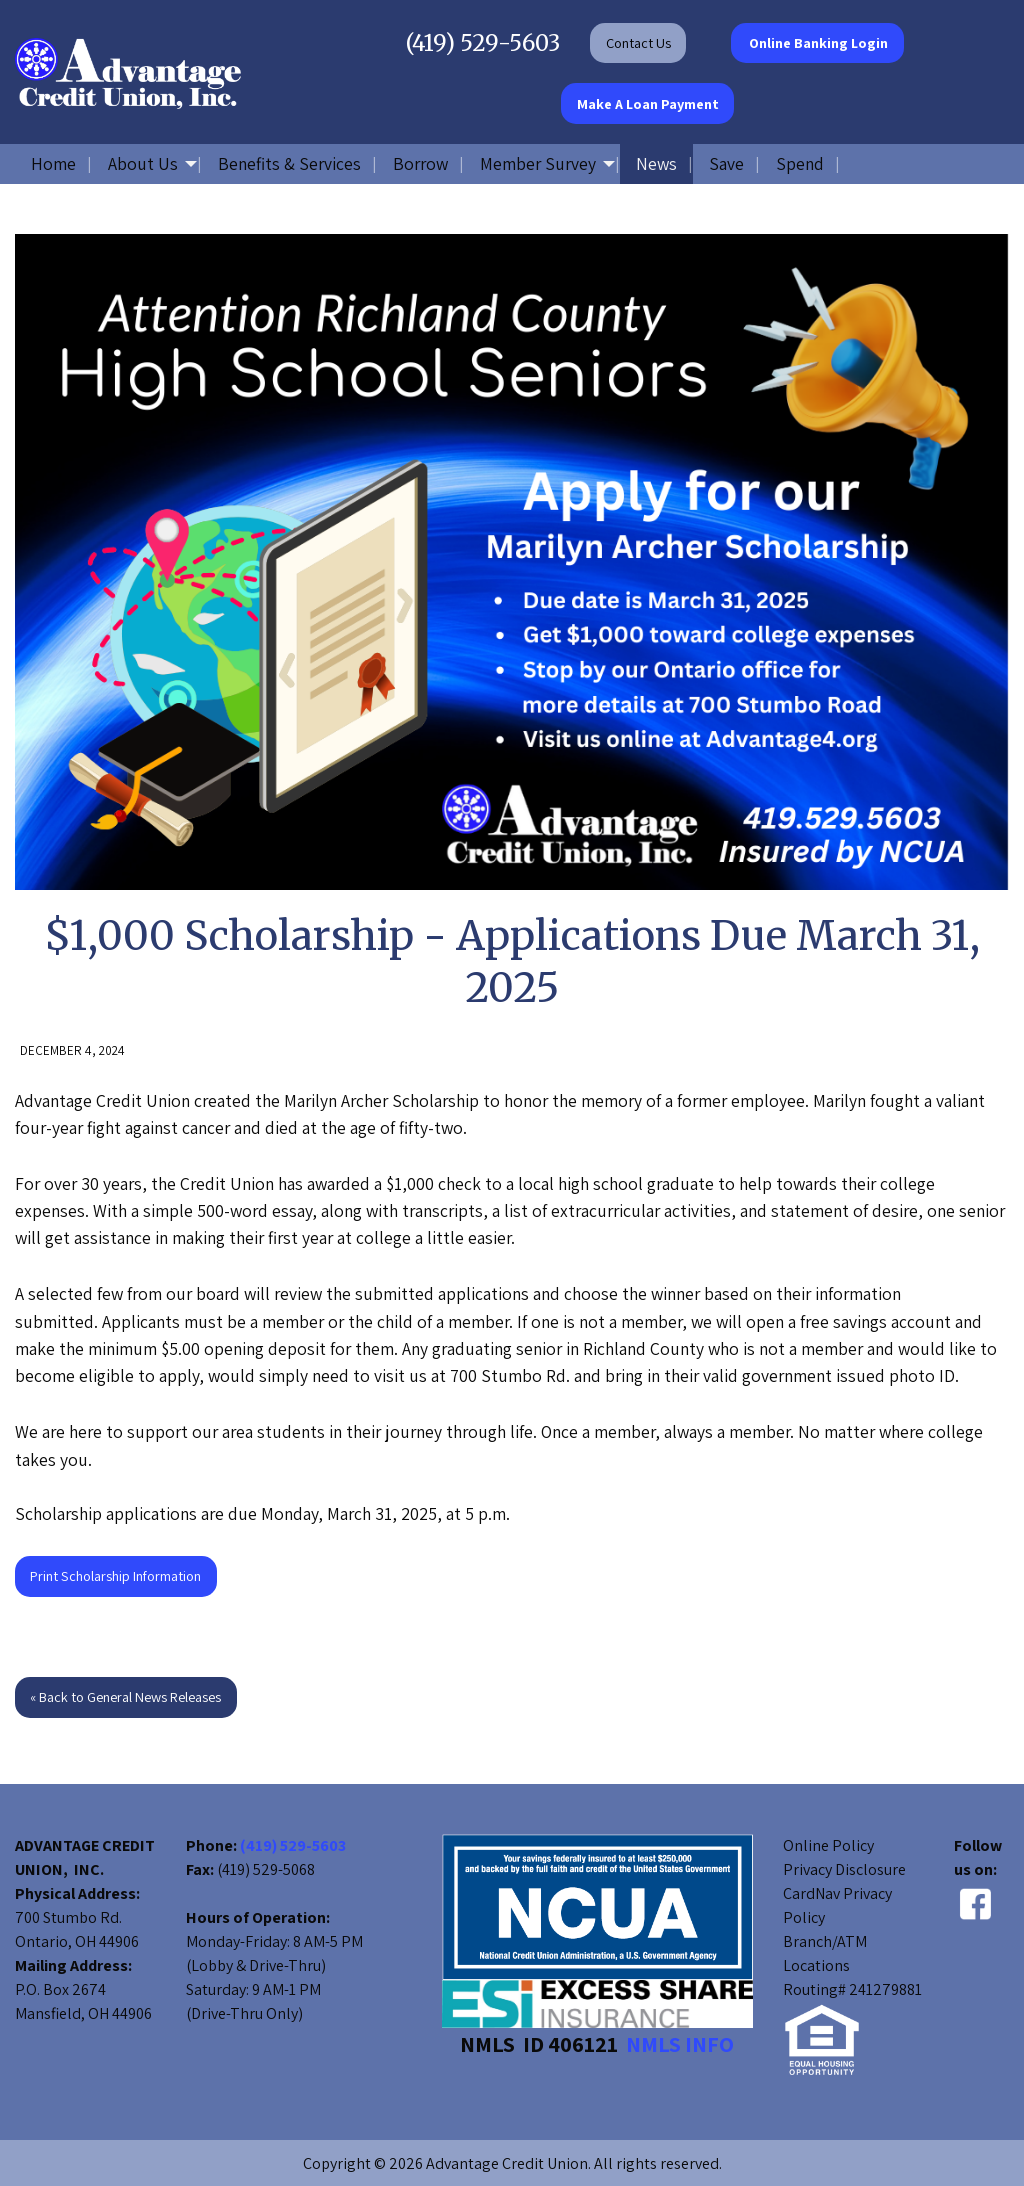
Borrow (420, 163)
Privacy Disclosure (844, 1869)
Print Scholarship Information (115, 1575)
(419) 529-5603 (483, 43)
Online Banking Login (817, 42)
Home (53, 163)
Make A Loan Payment (648, 103)
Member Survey (538, 163)
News (656, 163)
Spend (800, 163)
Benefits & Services (289, 163)
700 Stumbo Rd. (68, 1917)
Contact (638, 42)
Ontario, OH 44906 (77, 1941)
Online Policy (828, 1845)
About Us (143, 163)
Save (726, 163)
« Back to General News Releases (125, 1696)
